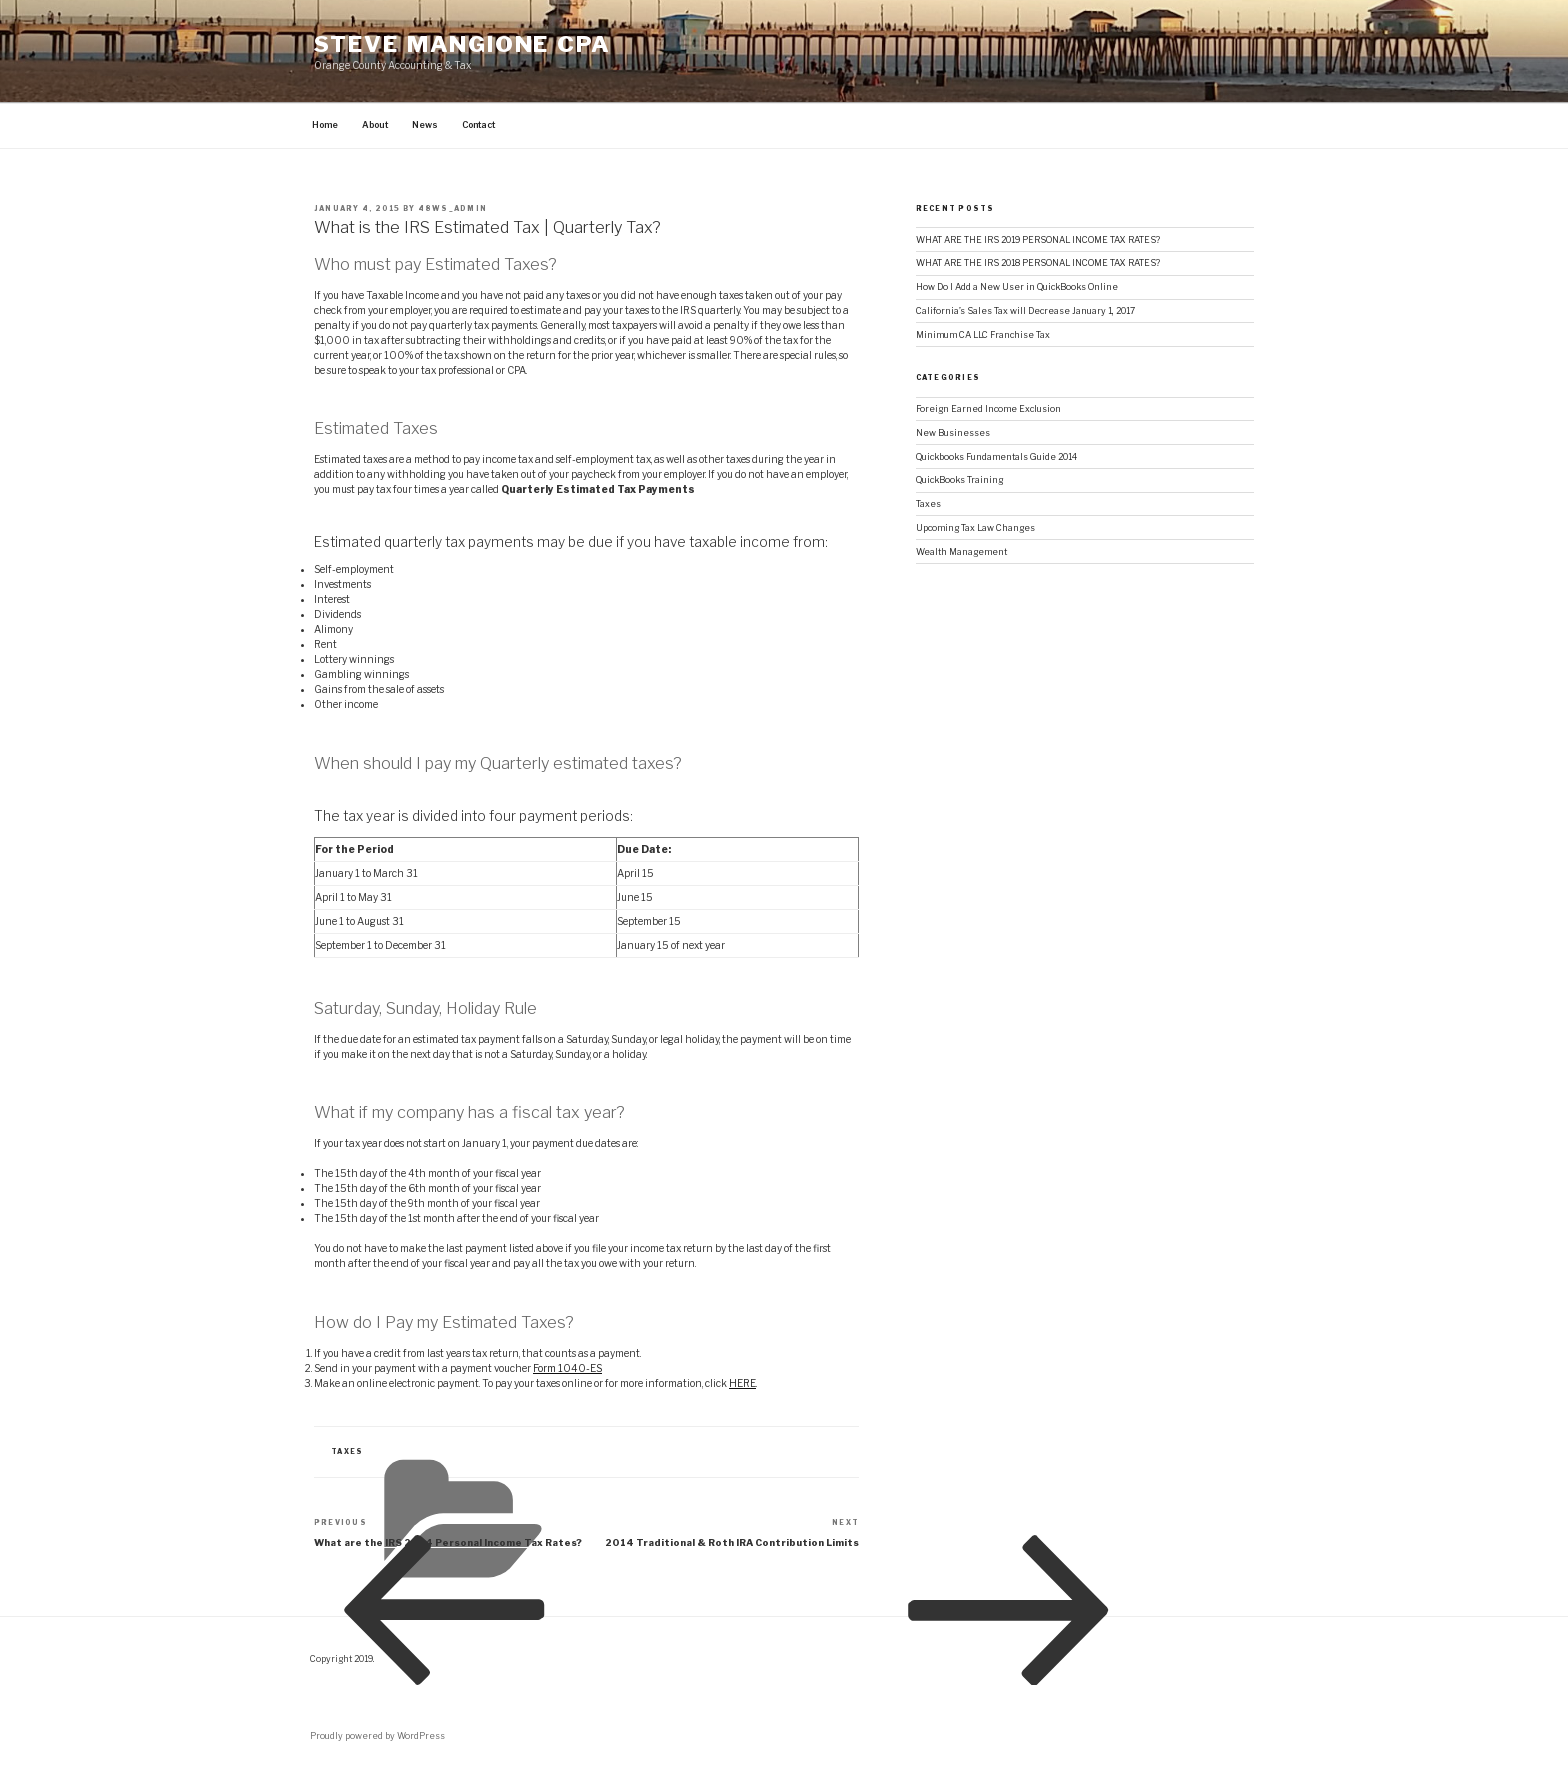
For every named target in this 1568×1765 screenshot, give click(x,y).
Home (325, 125)
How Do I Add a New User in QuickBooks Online (1017, 287)
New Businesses (953, 433)
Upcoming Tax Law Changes (975, 528)
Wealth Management (961, 552)
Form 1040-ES (567, 1368)
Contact (478, 125)
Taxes (928, 504)
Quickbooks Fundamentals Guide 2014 (996, 457)
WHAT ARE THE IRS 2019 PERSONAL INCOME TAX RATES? (1038, 240)
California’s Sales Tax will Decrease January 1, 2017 (1025, 311)
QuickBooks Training (959, 480)
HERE (742, 1383)
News (425, 125)
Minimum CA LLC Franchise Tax (983, 335)
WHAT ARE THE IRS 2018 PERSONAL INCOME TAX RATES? (1038, 263)
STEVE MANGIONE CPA (462, 44)
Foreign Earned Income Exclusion (988, 409)
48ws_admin (453, 208)
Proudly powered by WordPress (377, 1736)
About (375, 125)
